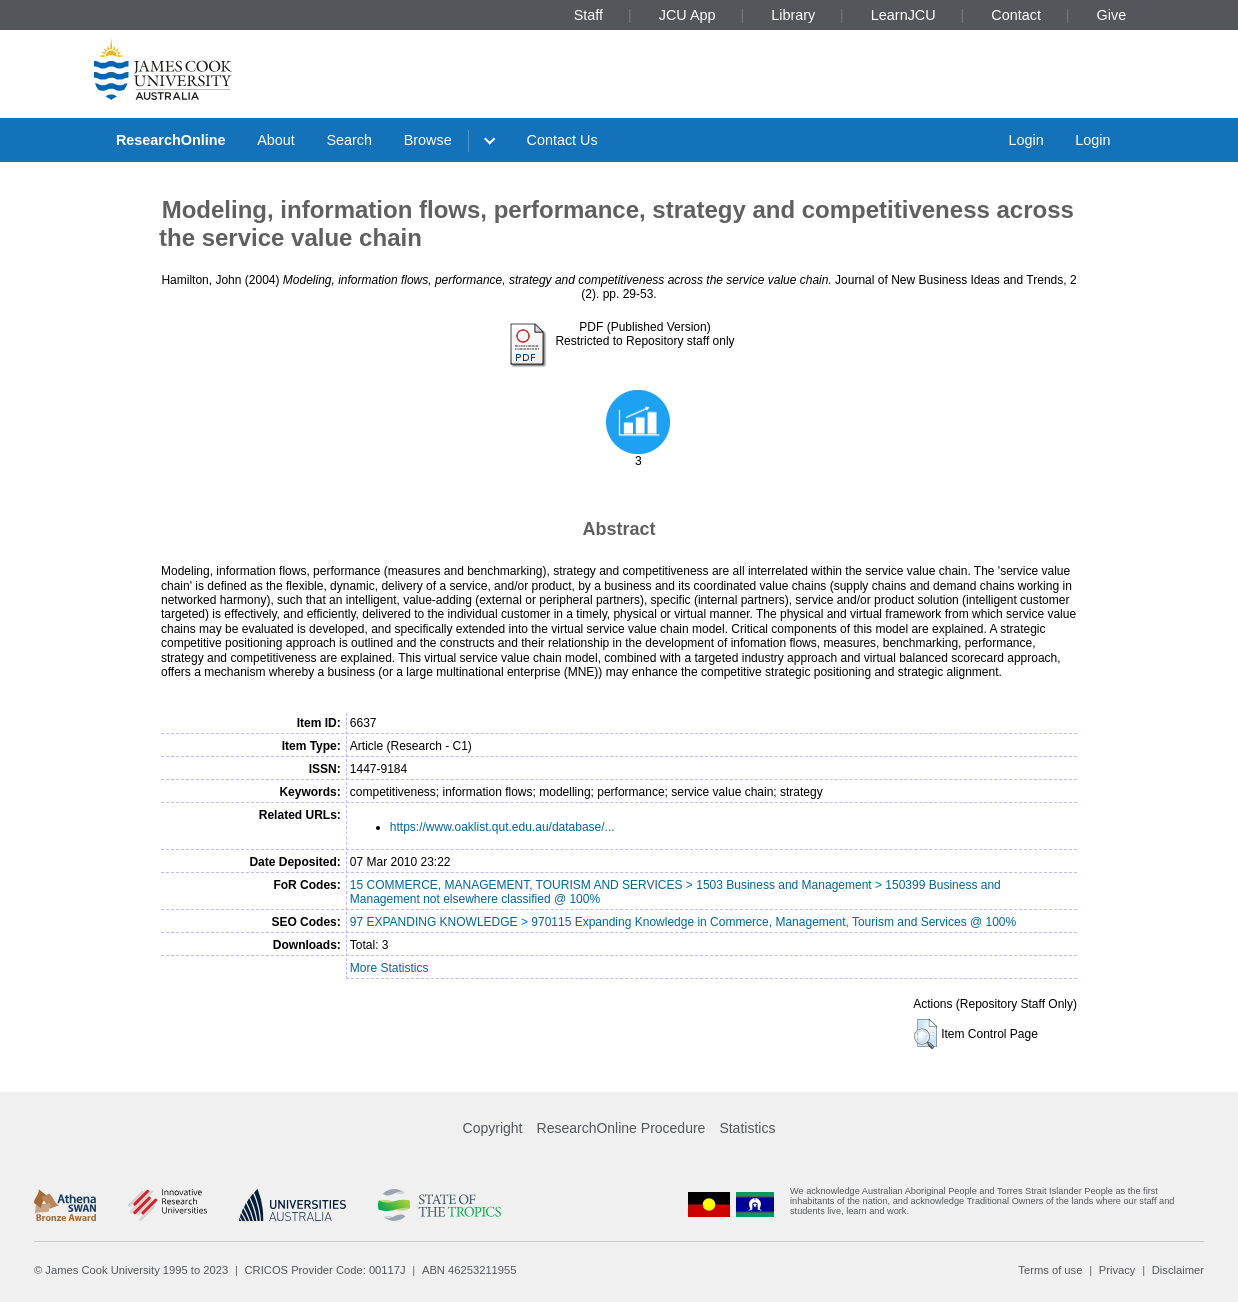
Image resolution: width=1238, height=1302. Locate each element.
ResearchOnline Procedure (621, 1128)
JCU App (687, 15)
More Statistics (389, 968)
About (276, 140)
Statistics (747, 1128)
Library (793, 15)
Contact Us (562, 140)
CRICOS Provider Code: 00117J (325, 1270)
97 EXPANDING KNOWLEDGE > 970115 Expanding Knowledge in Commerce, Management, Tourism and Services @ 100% (683, 922)
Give (1112, 15)
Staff (588, 15)
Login (1025, 140)
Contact (1016, 15)
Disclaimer (1178, 1270)
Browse (428, 140)
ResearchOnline (171, 140)
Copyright (493, 1128)
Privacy (1117, 1270)
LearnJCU (903, 15)
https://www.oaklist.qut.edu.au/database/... (502, 827)
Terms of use (1050, 1270)
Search (349, 140)
